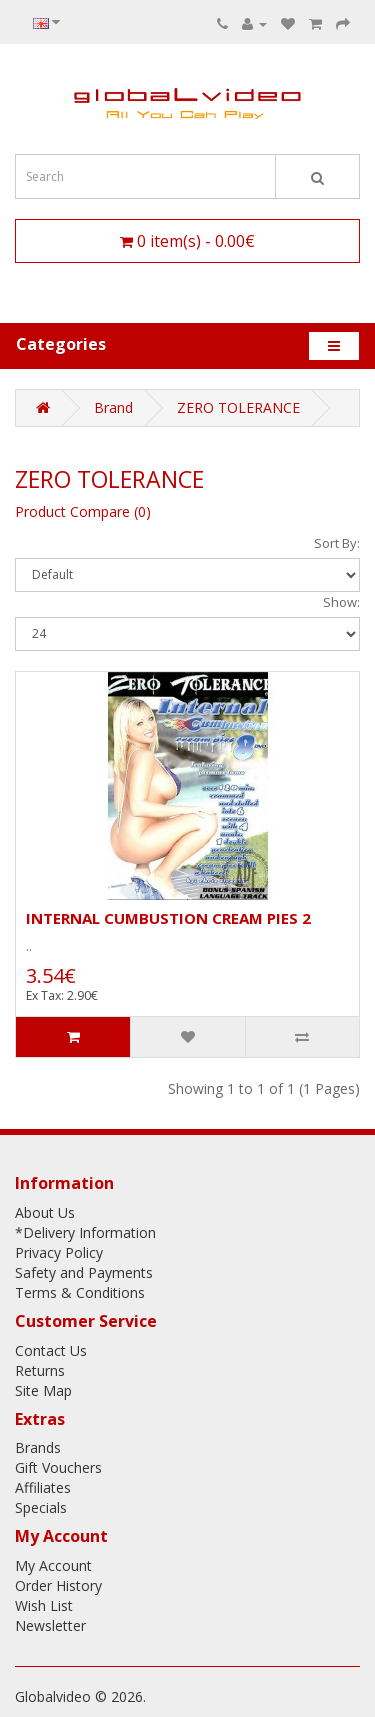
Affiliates (43, 1487)
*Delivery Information (85, 1232)
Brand (113, 407)
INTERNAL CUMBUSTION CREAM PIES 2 (168, 918)
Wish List (44, 1605)
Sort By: (337, 543)
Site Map (43, 1390)
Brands (38, 1447)
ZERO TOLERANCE (238, 407)
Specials (41, 1507)
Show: (341, 602)
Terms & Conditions (80, 1292)
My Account (53, 1565)
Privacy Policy (59, 1252)
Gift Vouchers (58, 1467)
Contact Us (51, 1350)
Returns (40, 1370)
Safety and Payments (84, 1272)
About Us (45, 1212)
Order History (58, 1585)
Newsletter (50, 1625)
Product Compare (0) (83, 511)
